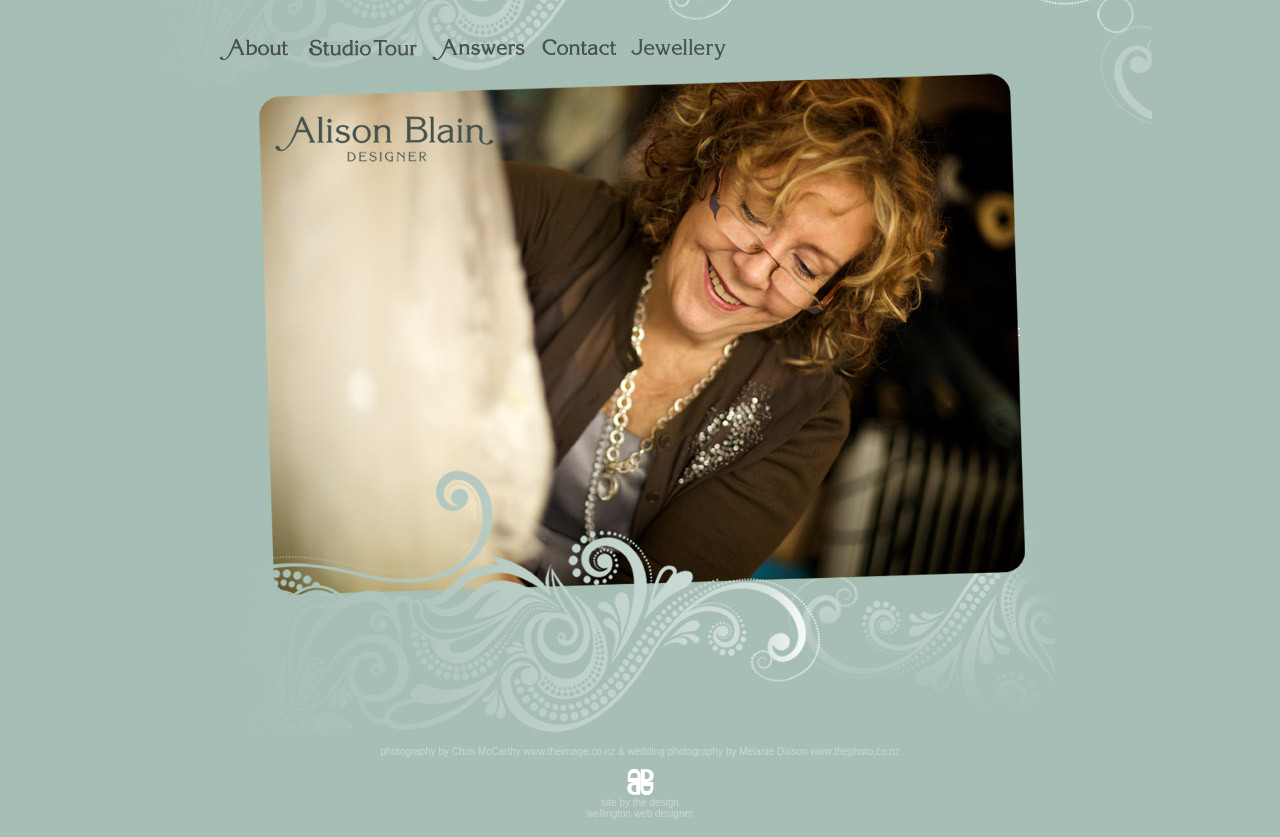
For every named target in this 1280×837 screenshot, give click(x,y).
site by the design (640, 802)
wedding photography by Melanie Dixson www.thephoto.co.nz (763, 751)
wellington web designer (640, 813)
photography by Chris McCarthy (450, 751)
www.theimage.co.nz (570, 751)
